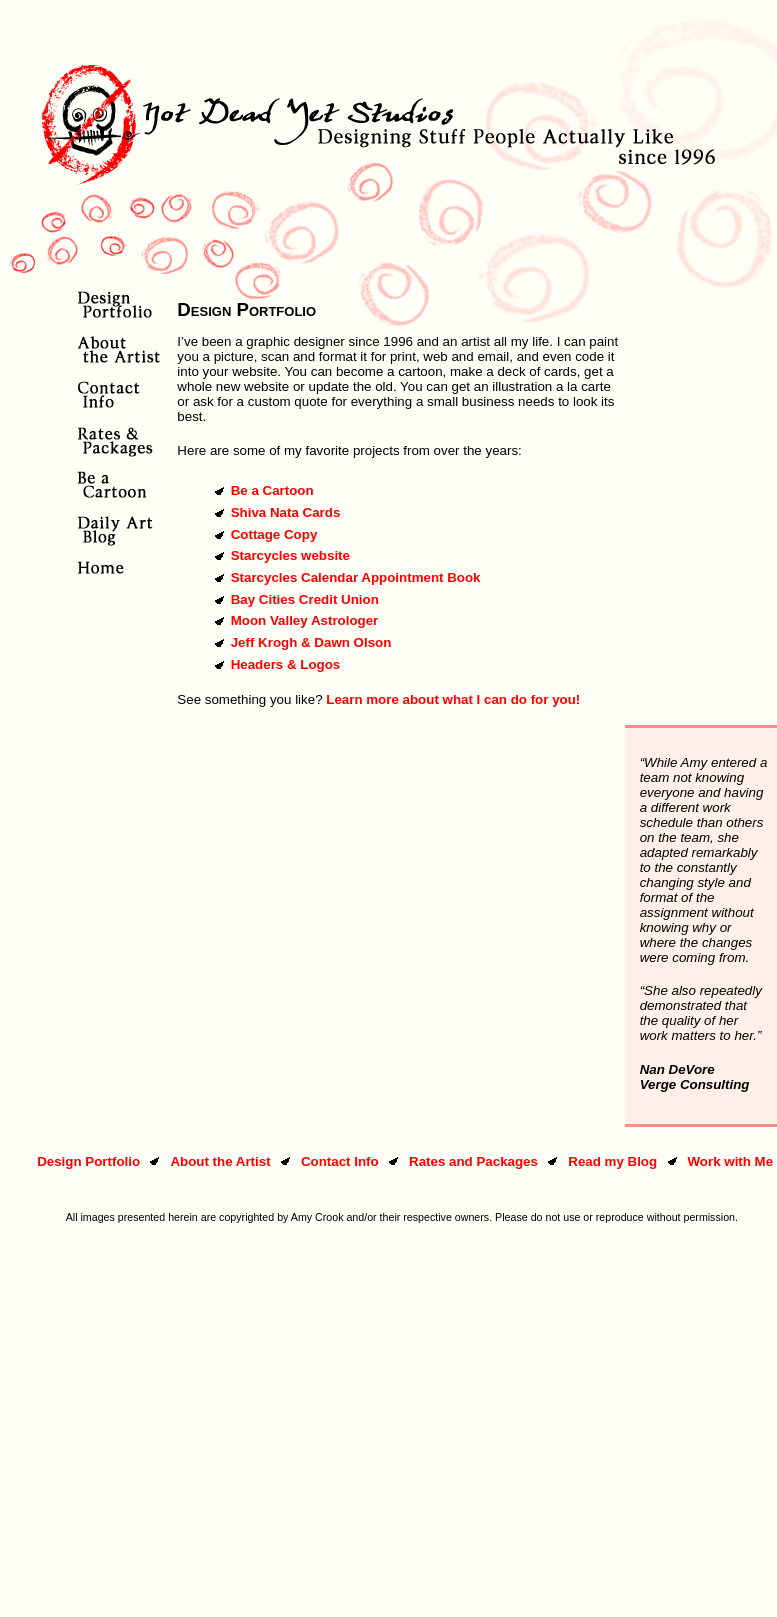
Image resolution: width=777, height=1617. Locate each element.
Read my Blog (612, 1161)
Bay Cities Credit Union (305, 599)
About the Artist (220, 1161)
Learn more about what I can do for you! (453, 699)
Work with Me (730, 1161)
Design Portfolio (88, 1161)
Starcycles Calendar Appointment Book (356, 577)
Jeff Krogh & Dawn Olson (311, 642)
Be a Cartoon (272, 490)
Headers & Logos (286, 664)
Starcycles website (290, 555)
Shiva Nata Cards (286, 512)
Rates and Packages (473, 1161)
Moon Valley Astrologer (305, 620)
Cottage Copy (274, 534)
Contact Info (340, 1161)
